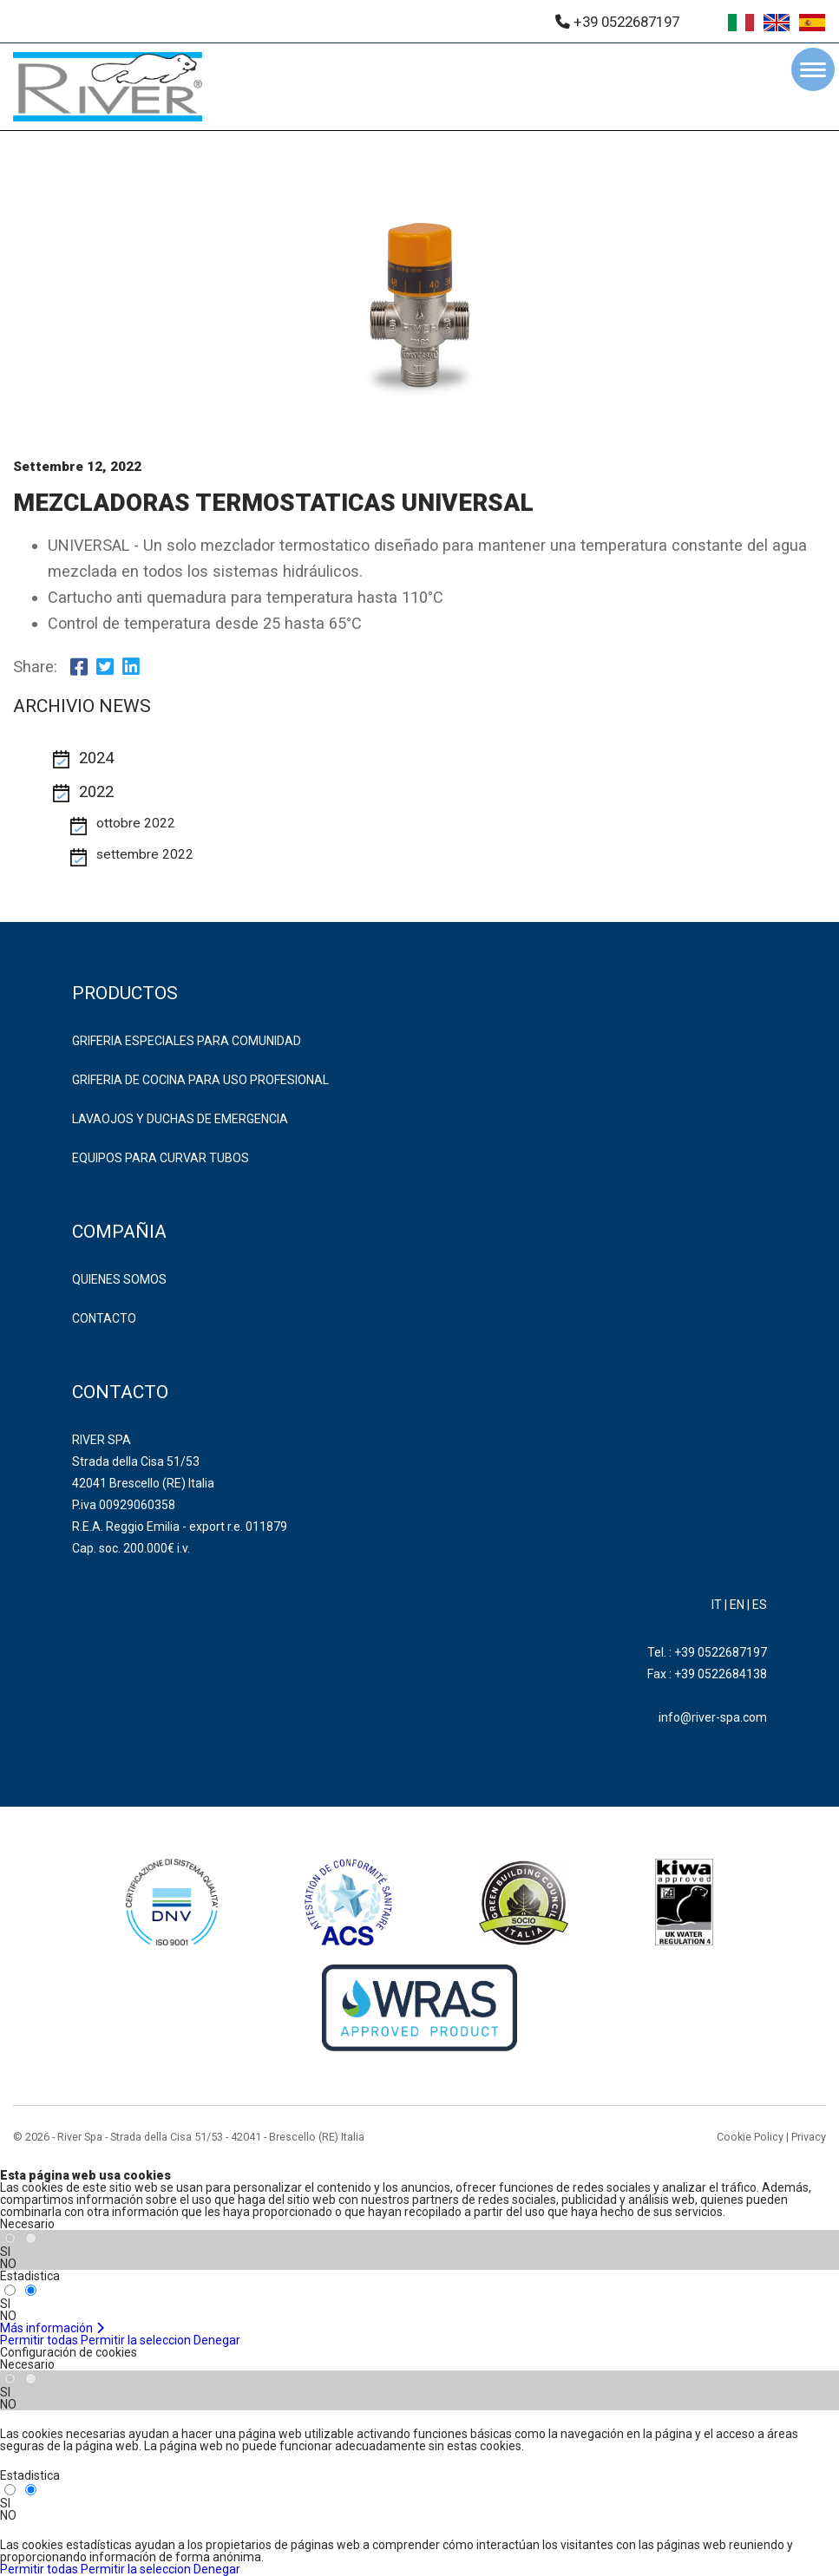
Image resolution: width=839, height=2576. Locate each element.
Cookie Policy (750, 2136)
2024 (96, 758)
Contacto (104, 1318)
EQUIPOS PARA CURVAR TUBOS (160, 1158)
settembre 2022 (144, 854)
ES (759, 1605)
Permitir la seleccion (136, 2340)
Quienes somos (119, 1279)
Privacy (808, 2136)
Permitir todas (39, 2340)
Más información (52, 2328)
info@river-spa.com (713, 1717)
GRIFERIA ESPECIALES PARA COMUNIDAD (186, 1041)
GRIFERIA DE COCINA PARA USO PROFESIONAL (200, 1080)
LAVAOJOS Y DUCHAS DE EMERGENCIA (180, 1119)
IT (716, 1605)
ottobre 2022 (135, 823)
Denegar (216, 2340)
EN (737, 1605)
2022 (96, 791)
